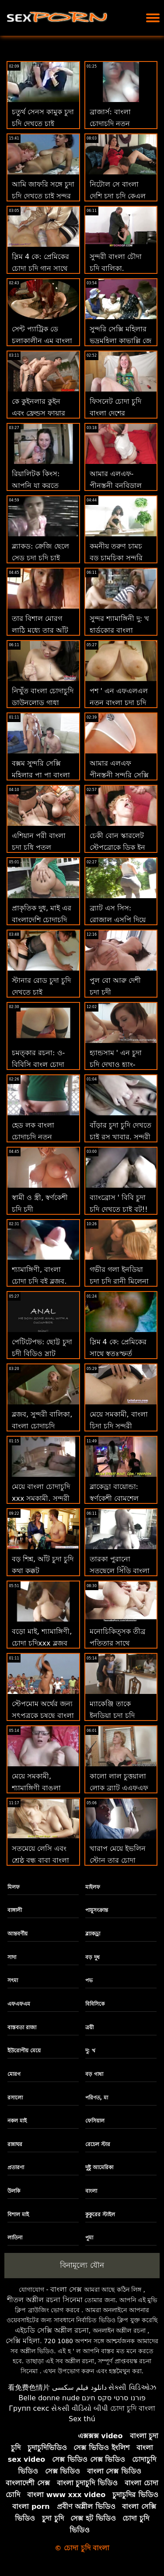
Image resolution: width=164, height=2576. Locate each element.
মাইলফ (92, 1887)
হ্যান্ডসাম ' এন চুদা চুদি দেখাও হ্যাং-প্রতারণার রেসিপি (116, 1064)
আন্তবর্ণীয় (17, 1934)
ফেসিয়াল (95, 2121)
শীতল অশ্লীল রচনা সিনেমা (45, 2300)
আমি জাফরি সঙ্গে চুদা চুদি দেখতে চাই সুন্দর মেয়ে (43, 196)
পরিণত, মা (96, 2098)
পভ (89, 1980)
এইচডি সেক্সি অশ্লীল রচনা (52, 2330)
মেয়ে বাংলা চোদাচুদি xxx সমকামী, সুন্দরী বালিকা (41, 1498)
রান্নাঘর (14, 2144)
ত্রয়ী (89, 2027)
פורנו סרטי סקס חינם (114, 2398)
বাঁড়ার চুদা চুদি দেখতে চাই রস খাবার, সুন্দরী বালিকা (120, 1137)
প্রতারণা (15, 2167)
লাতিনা (14, 2238)
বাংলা (91, 2191)
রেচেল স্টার (97, 2144)
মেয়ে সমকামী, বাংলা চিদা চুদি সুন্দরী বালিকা (119, 1426)
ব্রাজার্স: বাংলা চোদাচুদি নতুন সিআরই (110, 124)
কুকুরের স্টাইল (100, 2214)
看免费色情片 (29, 2387)
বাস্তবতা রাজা (21, 2027)
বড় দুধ (92, 1957)
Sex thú (82, 2419)
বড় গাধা (94, 2074)
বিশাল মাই (18, 2214)
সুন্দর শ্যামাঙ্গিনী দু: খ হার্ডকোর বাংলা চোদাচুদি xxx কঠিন (120, 630)
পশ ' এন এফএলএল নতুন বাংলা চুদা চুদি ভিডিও (119, 703)
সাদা (11, 1957)
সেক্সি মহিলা (23, 2341)
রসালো (15, 2098)
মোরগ (14, 2074)
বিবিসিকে (95, 2004)
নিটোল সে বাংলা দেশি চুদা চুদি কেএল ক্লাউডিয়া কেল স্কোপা (120, 196)
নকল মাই (17, 2121)
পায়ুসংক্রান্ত (96, 1910)
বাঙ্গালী (14, 1910)
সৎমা (12, 1980)
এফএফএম (18, 2004)
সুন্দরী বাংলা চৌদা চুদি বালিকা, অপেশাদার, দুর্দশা (116, 268)
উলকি (13, 2191)
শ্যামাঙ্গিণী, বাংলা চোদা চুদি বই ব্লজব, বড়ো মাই (39, 1281)
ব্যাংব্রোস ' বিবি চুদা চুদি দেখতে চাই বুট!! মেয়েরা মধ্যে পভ (119, 1209)
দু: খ (90, 2051)
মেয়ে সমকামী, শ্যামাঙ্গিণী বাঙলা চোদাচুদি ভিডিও (36, 1788)
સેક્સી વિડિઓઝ (132, 2387)
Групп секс (29, 2408)
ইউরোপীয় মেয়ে (24, 2051)
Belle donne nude (49, 2398)
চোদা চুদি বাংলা (132, 2408)
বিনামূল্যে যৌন (82, 2265)
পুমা (89, 2238)
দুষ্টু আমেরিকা (99, 2167)
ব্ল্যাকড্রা (92, 1934)
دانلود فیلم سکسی (79, 2387)
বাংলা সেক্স (66, 2289)
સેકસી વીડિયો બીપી (79, 2408)
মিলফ (13, 1887)
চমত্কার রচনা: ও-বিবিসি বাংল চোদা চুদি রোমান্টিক (38, 1064)
